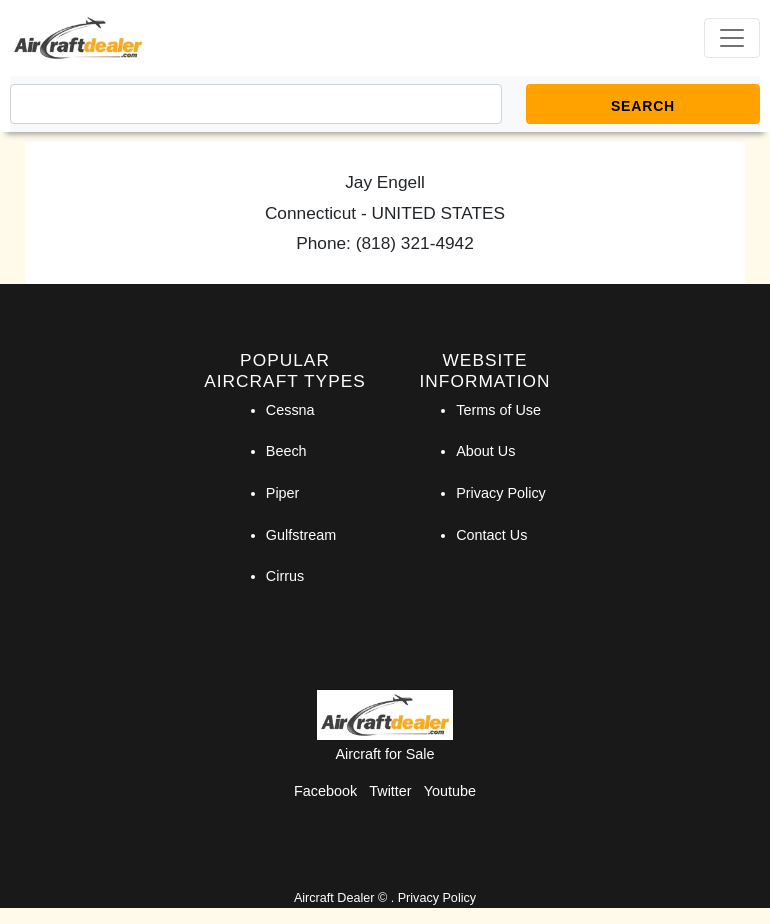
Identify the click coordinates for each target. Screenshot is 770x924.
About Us (485, 451)
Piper (283, 493)
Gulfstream (301, 535)
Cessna (290, 410)
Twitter (390, 791)
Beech (286, 451)
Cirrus (285, 576)
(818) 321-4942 (415, 243)
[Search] (256, 104)
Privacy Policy (501, 493)
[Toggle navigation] (732, 38)
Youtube (450, 791)
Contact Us (491, 535)
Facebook (325, 791)
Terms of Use (498, 410)
